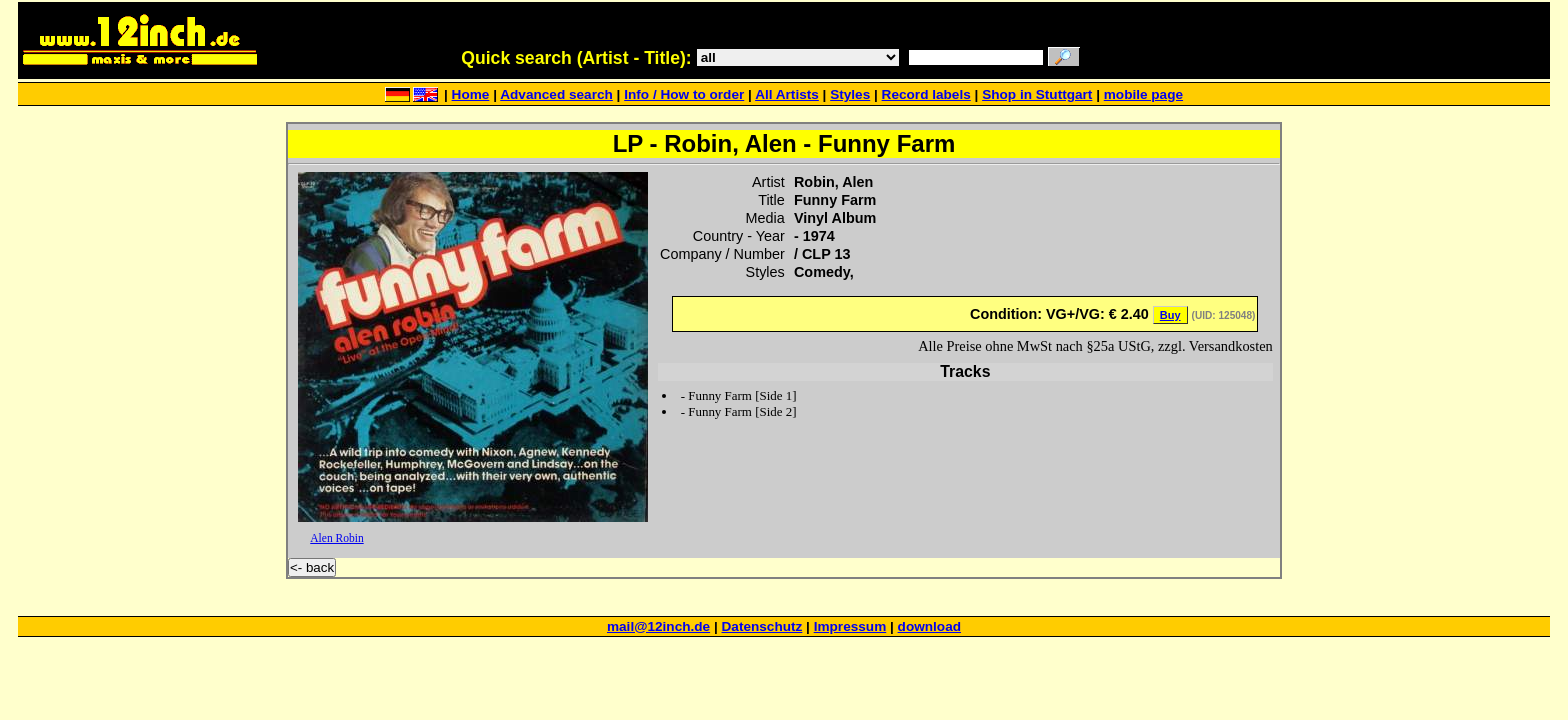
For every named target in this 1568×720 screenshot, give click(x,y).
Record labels (926, 94)
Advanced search (556, 94)
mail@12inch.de (658, 626)
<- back (312, 567)
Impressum (850, 626)
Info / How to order (684, 94)
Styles (850, 94)
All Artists (787, 94)
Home (471, 94)
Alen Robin (336, 538)
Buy (1170, 315)
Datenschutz (762, 626)
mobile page (1143, 94)
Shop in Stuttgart (1037, 94)
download (929, 626)
